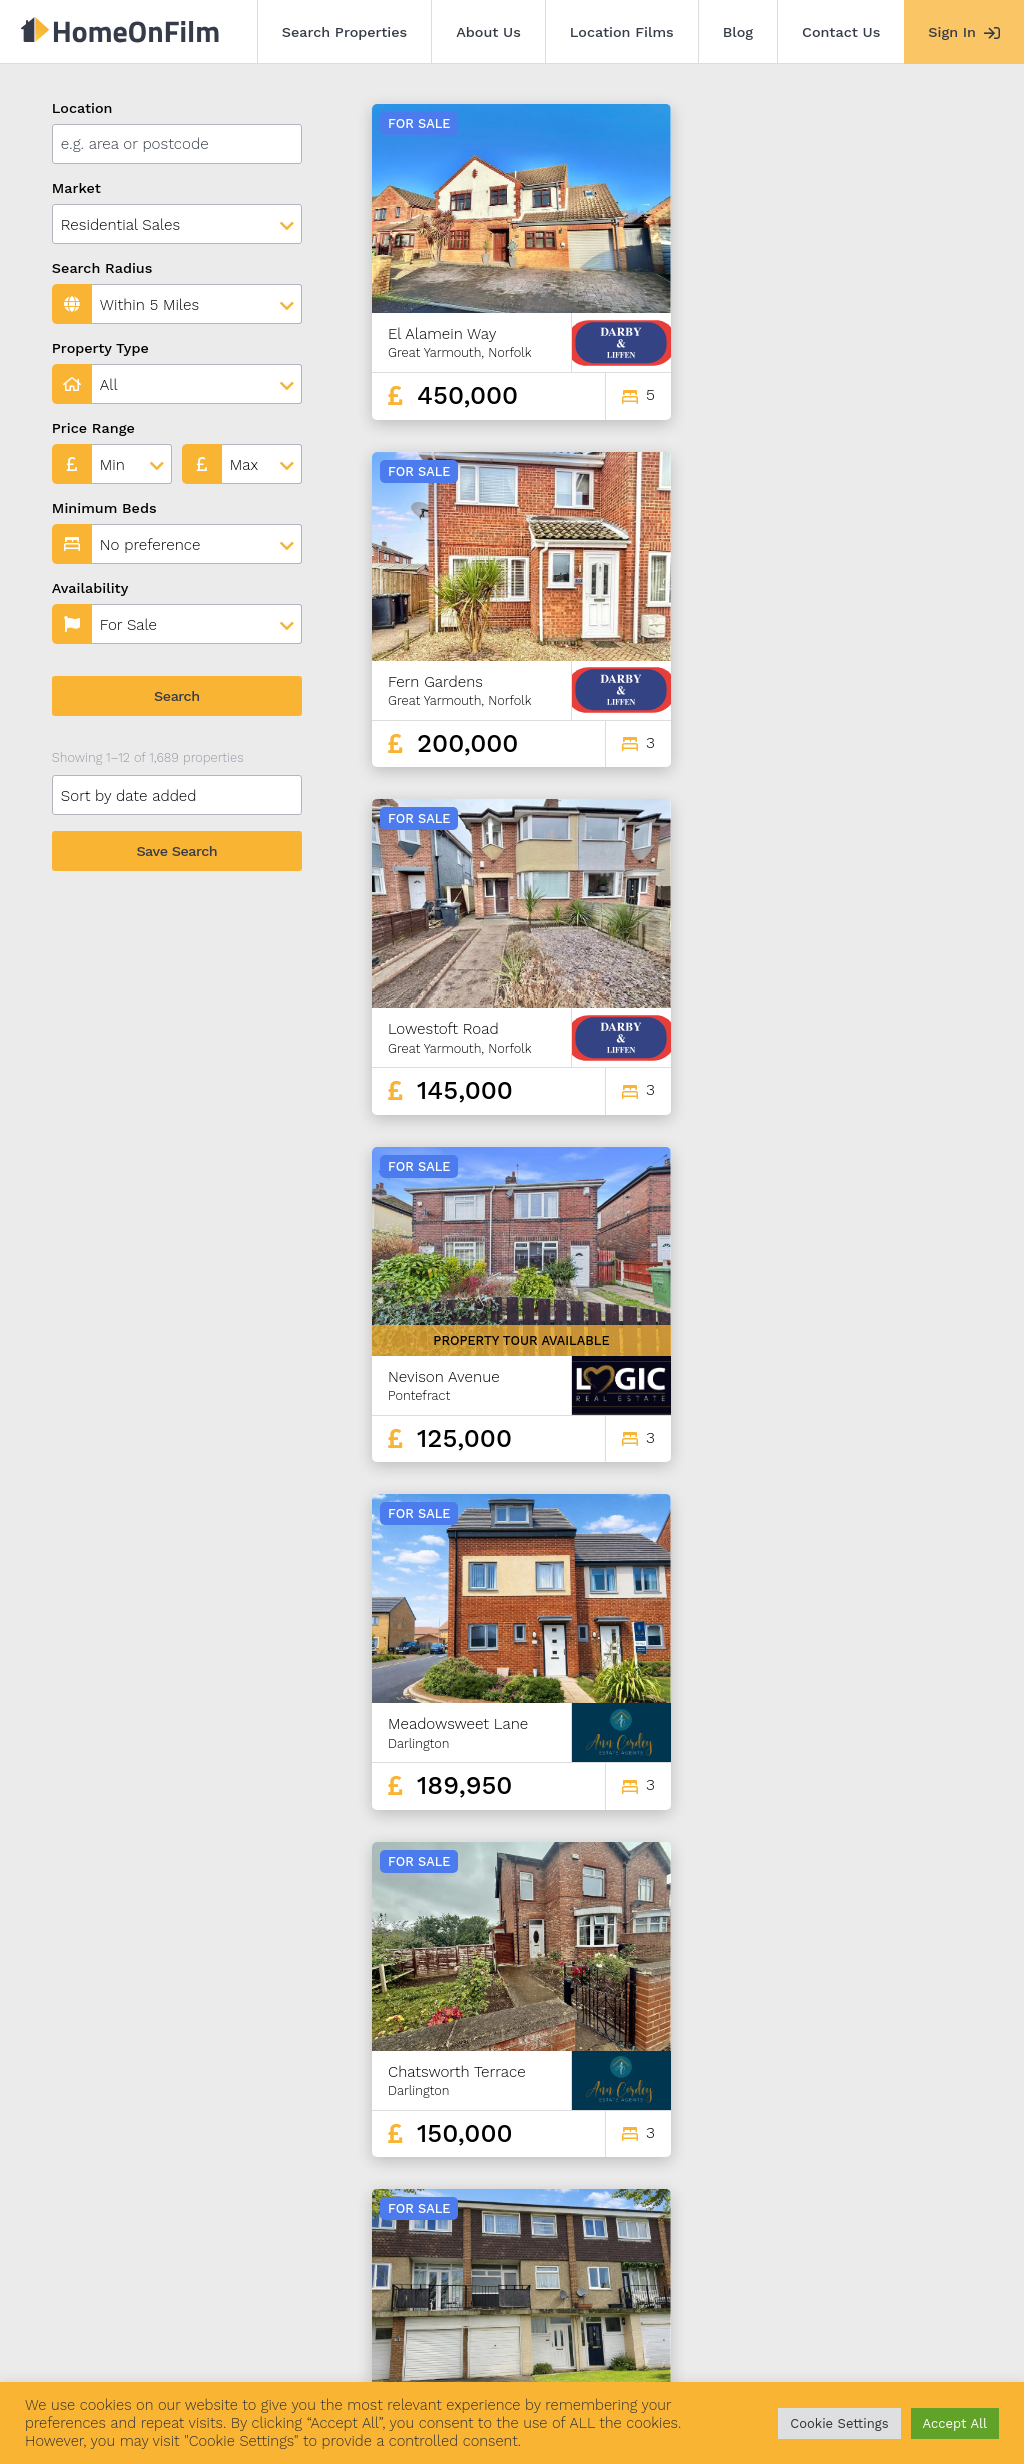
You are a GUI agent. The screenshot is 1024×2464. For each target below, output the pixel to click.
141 (938, 2203)
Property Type (100, 348)
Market (76, 188)
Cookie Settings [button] (839, 2423)
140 (903, 2203)
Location (82, 108)
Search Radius (102, 268)
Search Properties (345, 32)
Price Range (93, 428)
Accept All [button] (955, 2423)
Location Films (622, 32)
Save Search (176, 851)
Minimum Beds (104, 508)
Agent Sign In (582, 2352)
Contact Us (841, 32)
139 (868, 2203)
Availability (90, 588)
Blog (738, 32)
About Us (488, 32)
